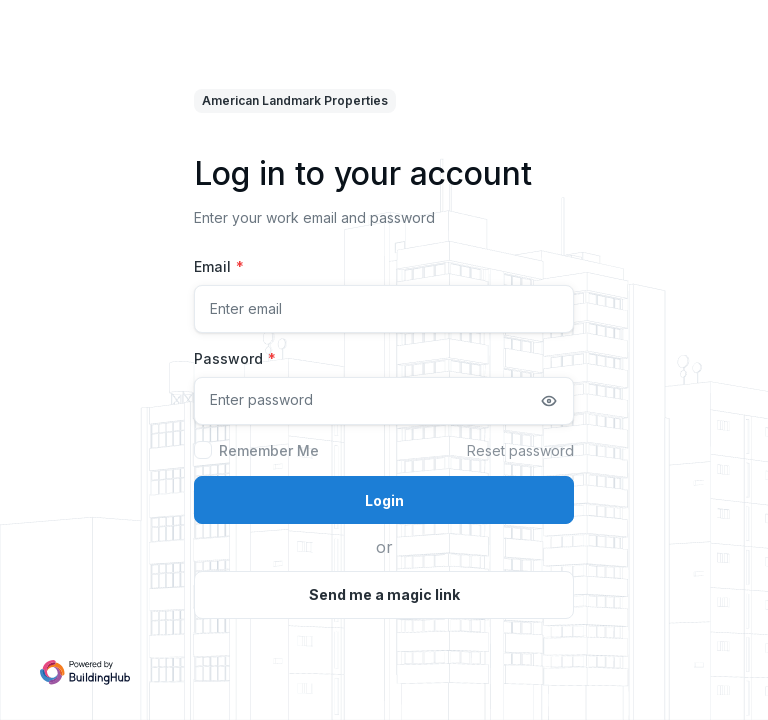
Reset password (520, 450)
